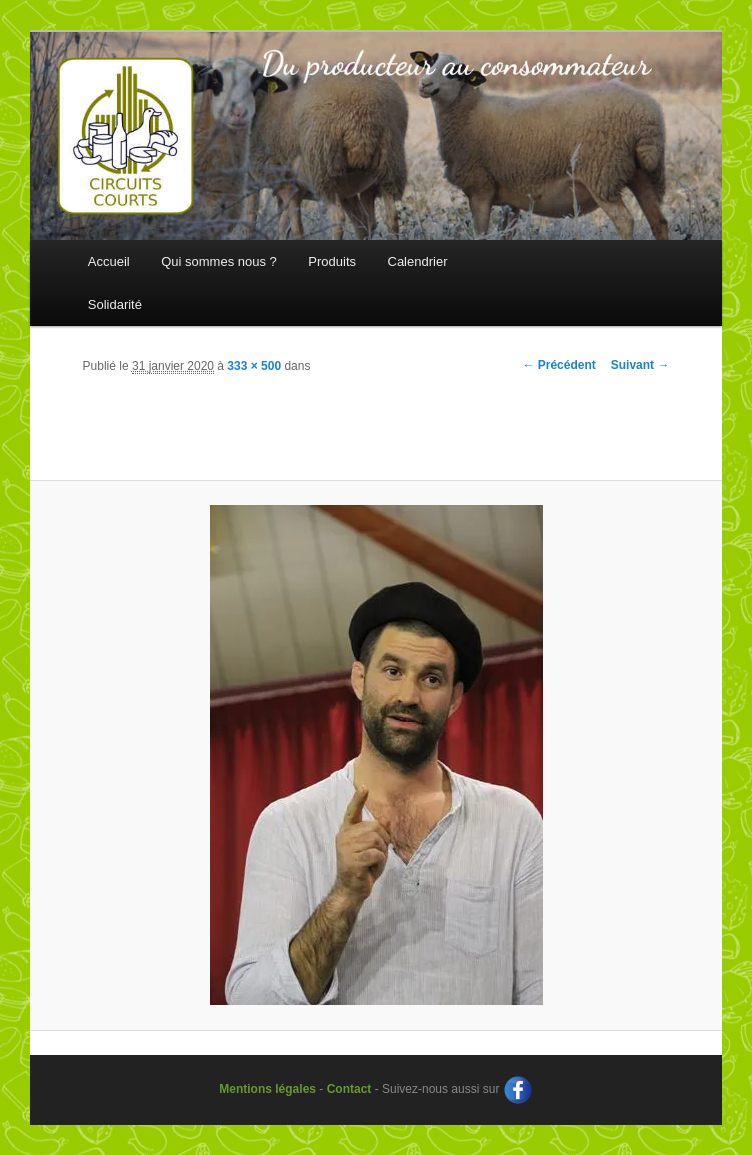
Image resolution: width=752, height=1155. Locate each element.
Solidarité (115, 304)
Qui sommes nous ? (219, 261)
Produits (332, 261)
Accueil (109, 261)
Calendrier (418, 261)
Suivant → (640, 365)
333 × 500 (254, 366)
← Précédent (558, 365)
